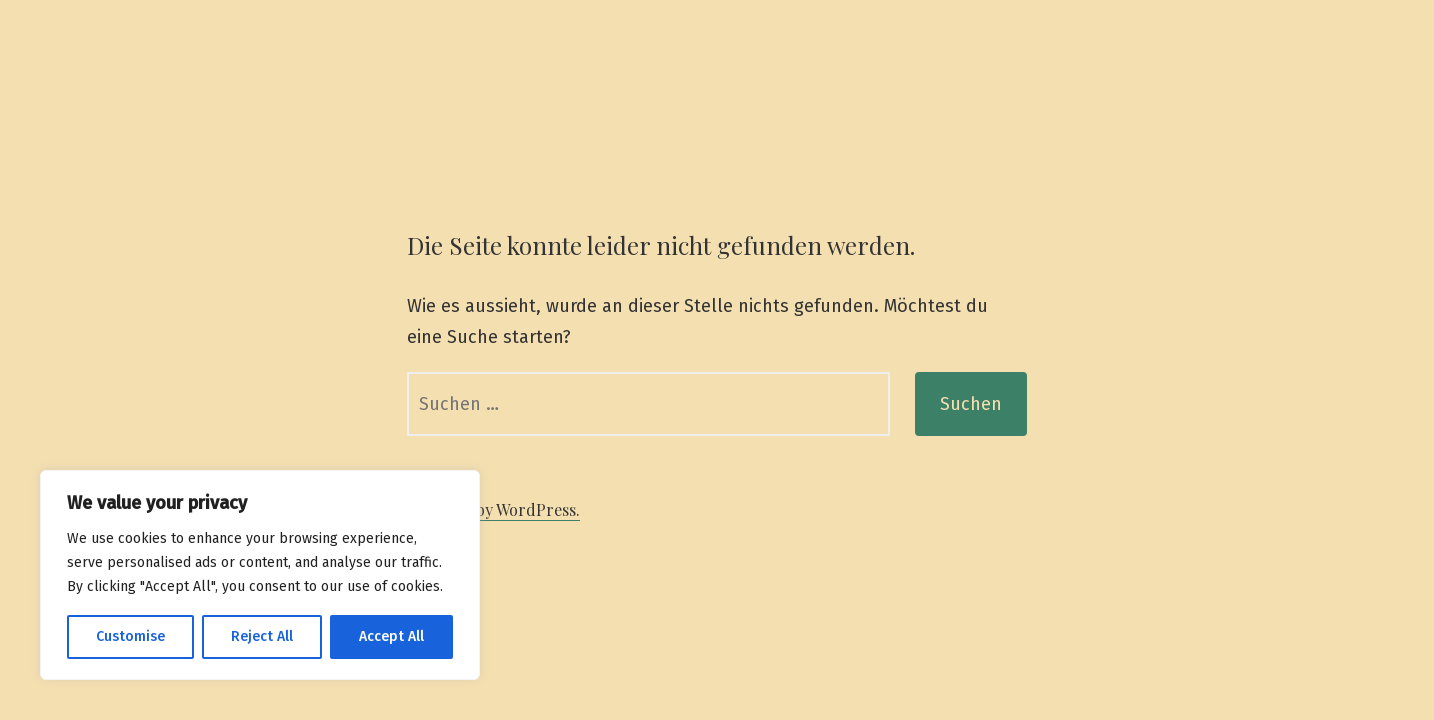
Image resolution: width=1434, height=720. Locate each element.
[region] (260, 575)
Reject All (262, 636)
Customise (130, 636)
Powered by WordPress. (493, 509)
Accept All (391, 636)
